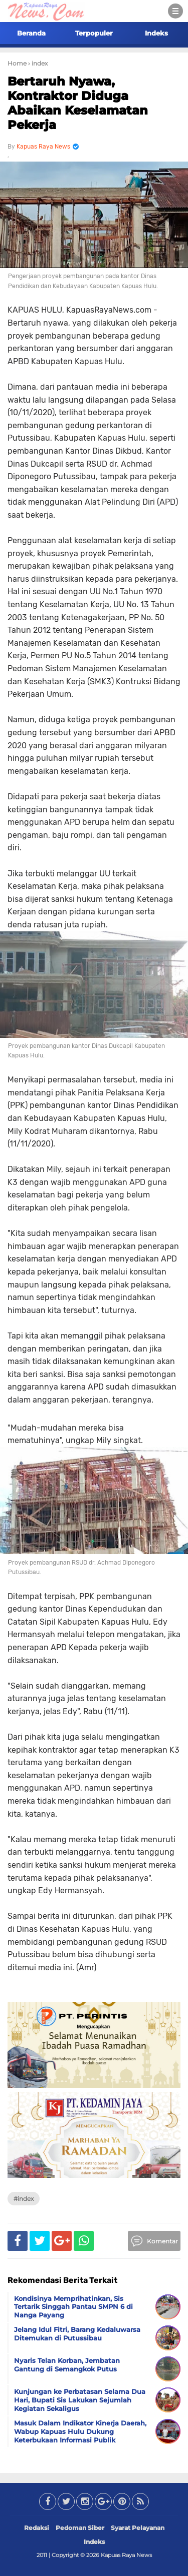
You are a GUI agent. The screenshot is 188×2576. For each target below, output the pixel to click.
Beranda (31, 33)
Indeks (156, 33)
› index (38, 63)
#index (24, 2198)
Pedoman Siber (80, 2527)
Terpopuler (94, 33)
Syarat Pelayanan (137, 2527)
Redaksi (36, 2527)
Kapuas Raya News (126, 2554)
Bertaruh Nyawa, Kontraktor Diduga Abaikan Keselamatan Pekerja (78, 103)
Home (17, 63)
